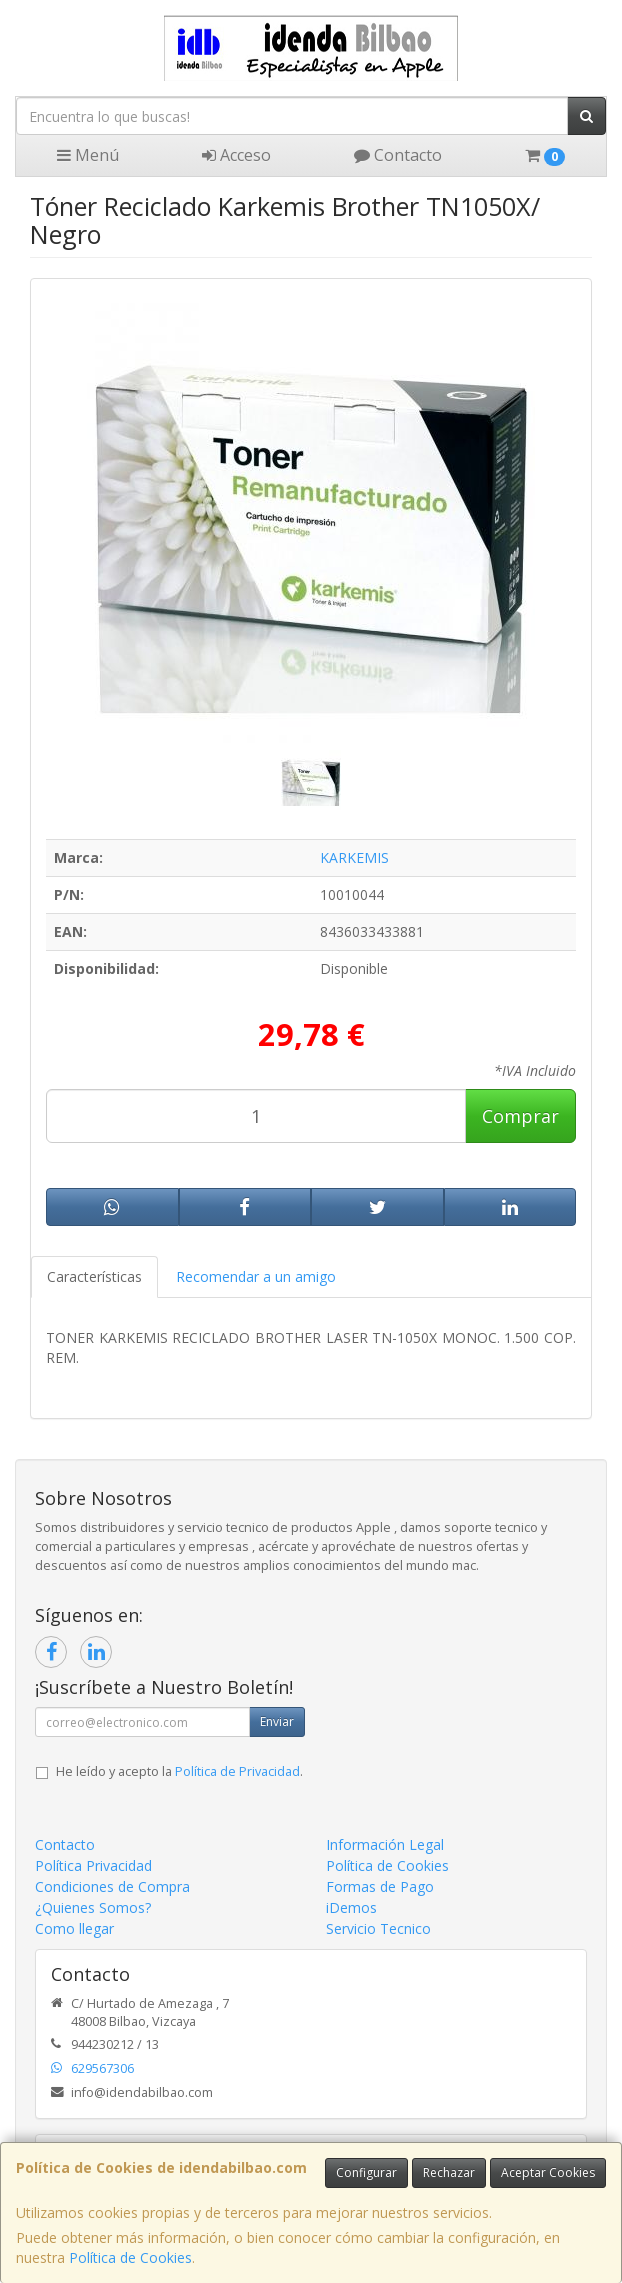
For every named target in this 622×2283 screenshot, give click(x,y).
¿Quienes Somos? (93, 1907)
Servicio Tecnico (378, 1928)
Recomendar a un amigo (256, 1276)
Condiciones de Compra (112, 1886)
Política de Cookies (130, 2257)
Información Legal (385, 1844)
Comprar (520, 1116)
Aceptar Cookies (548, 2172)
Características (94, 1276)
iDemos (351, 1907)
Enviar (277, 1721)
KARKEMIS (354, 857)
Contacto (398, 155)
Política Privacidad (93, 1865)
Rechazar (449, 2172)
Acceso (236, 155)
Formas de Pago (380, 1886)
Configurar (366, 2172)
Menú (88, 155)
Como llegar (74, 1928)
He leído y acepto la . (179, 1771)
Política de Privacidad (237, 1771)
